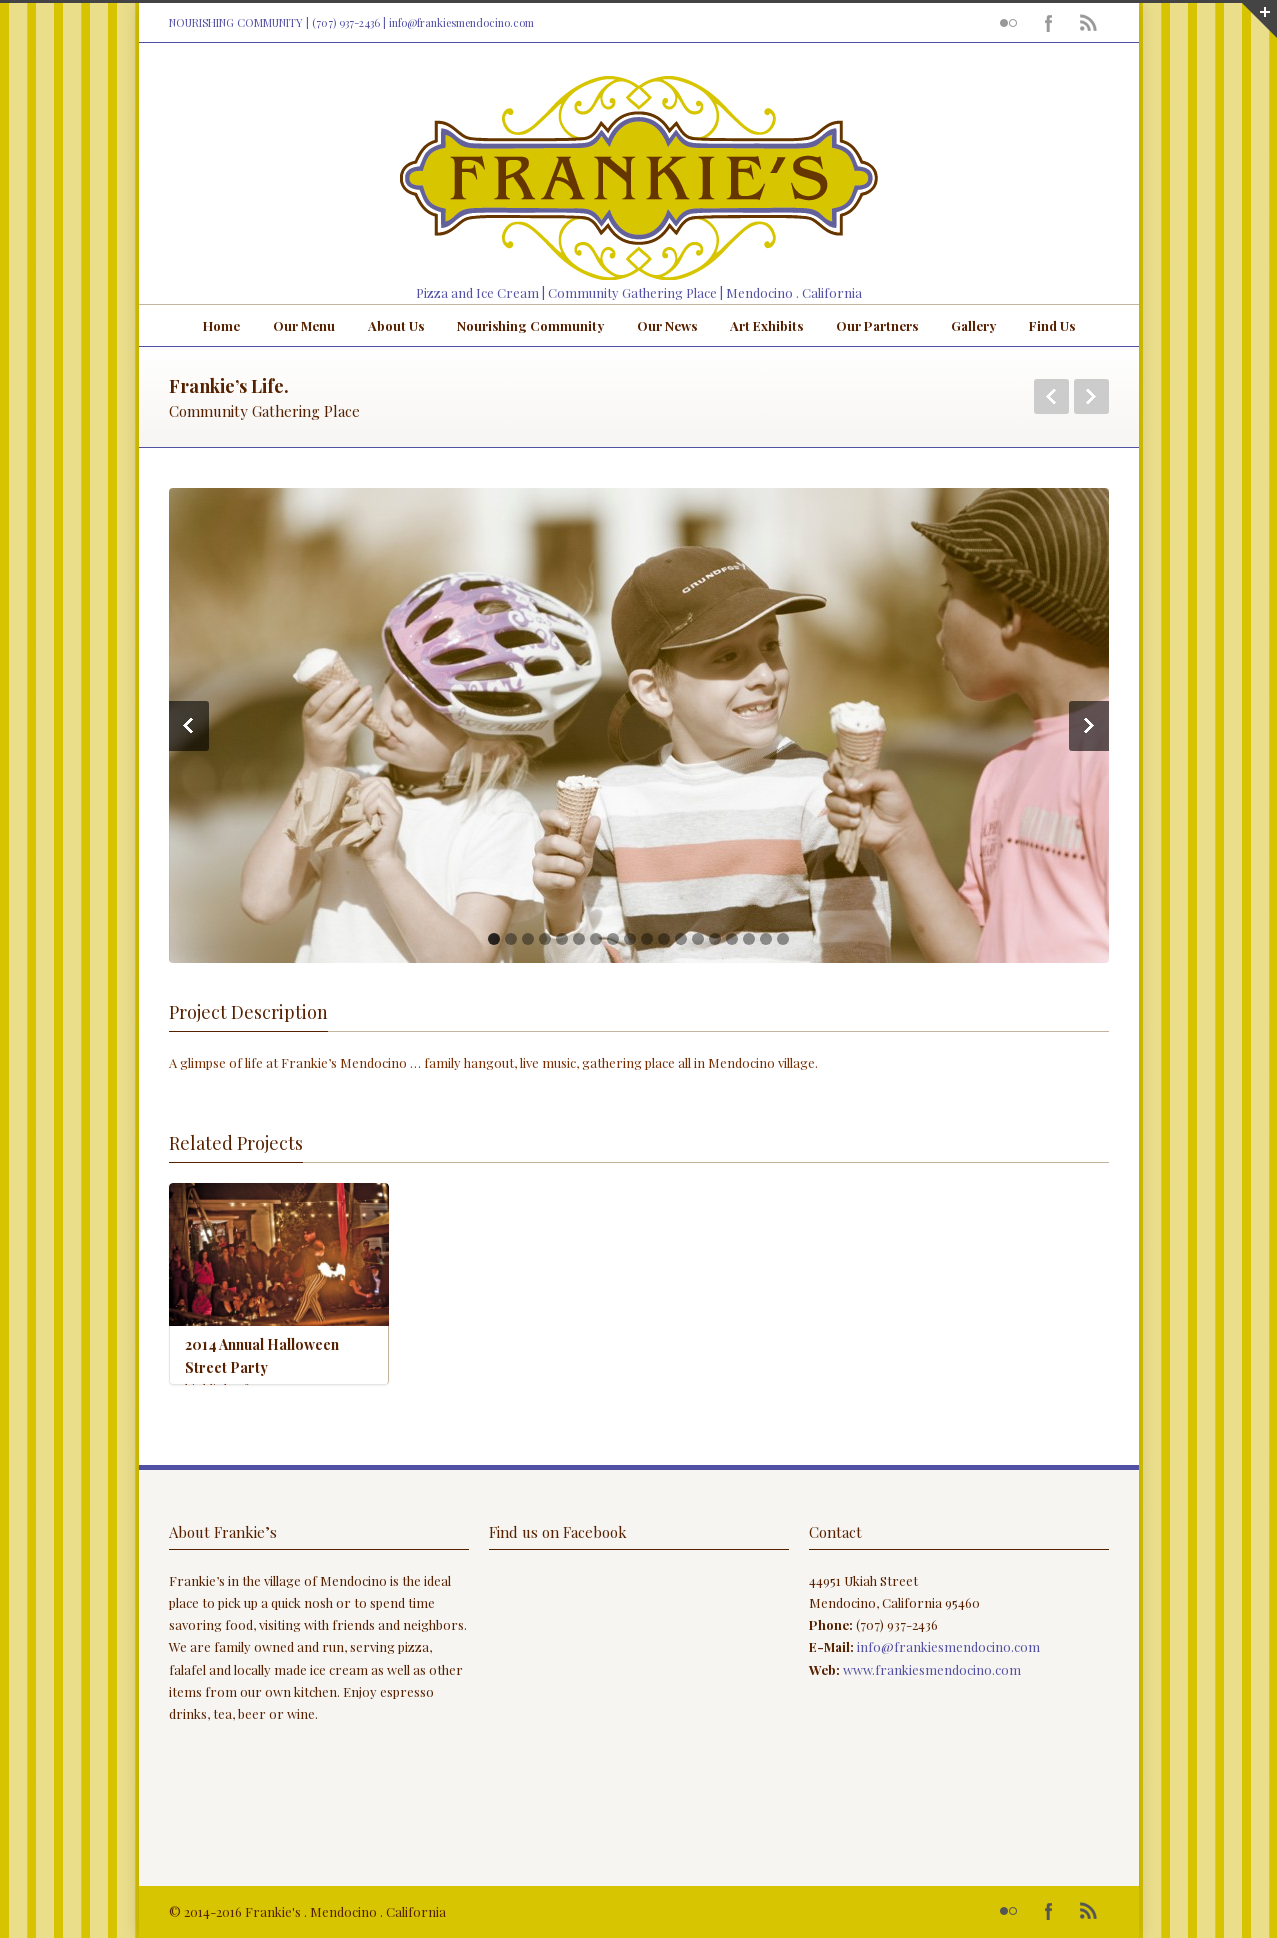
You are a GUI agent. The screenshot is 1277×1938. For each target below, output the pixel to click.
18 (783, 939)
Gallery (973, 325)
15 (732, 939)
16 (749, 939)
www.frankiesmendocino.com (932, 1669)
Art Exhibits (766, 325)
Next (1091, 396)
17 (766, 939)
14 (715, 939)
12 (681, 939)
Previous (1051, 396)
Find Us (1052, 325)
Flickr (1009, 23)
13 (698, 939)
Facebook (1049, 23)
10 (647, 939)
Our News (667, 325)
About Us (396, 325)
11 (664, 939)
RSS (1089, 23)
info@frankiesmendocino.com (461, 22)
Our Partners (877, 325)
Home (221, 325)
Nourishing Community (530, 325)
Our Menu (304, 325)
